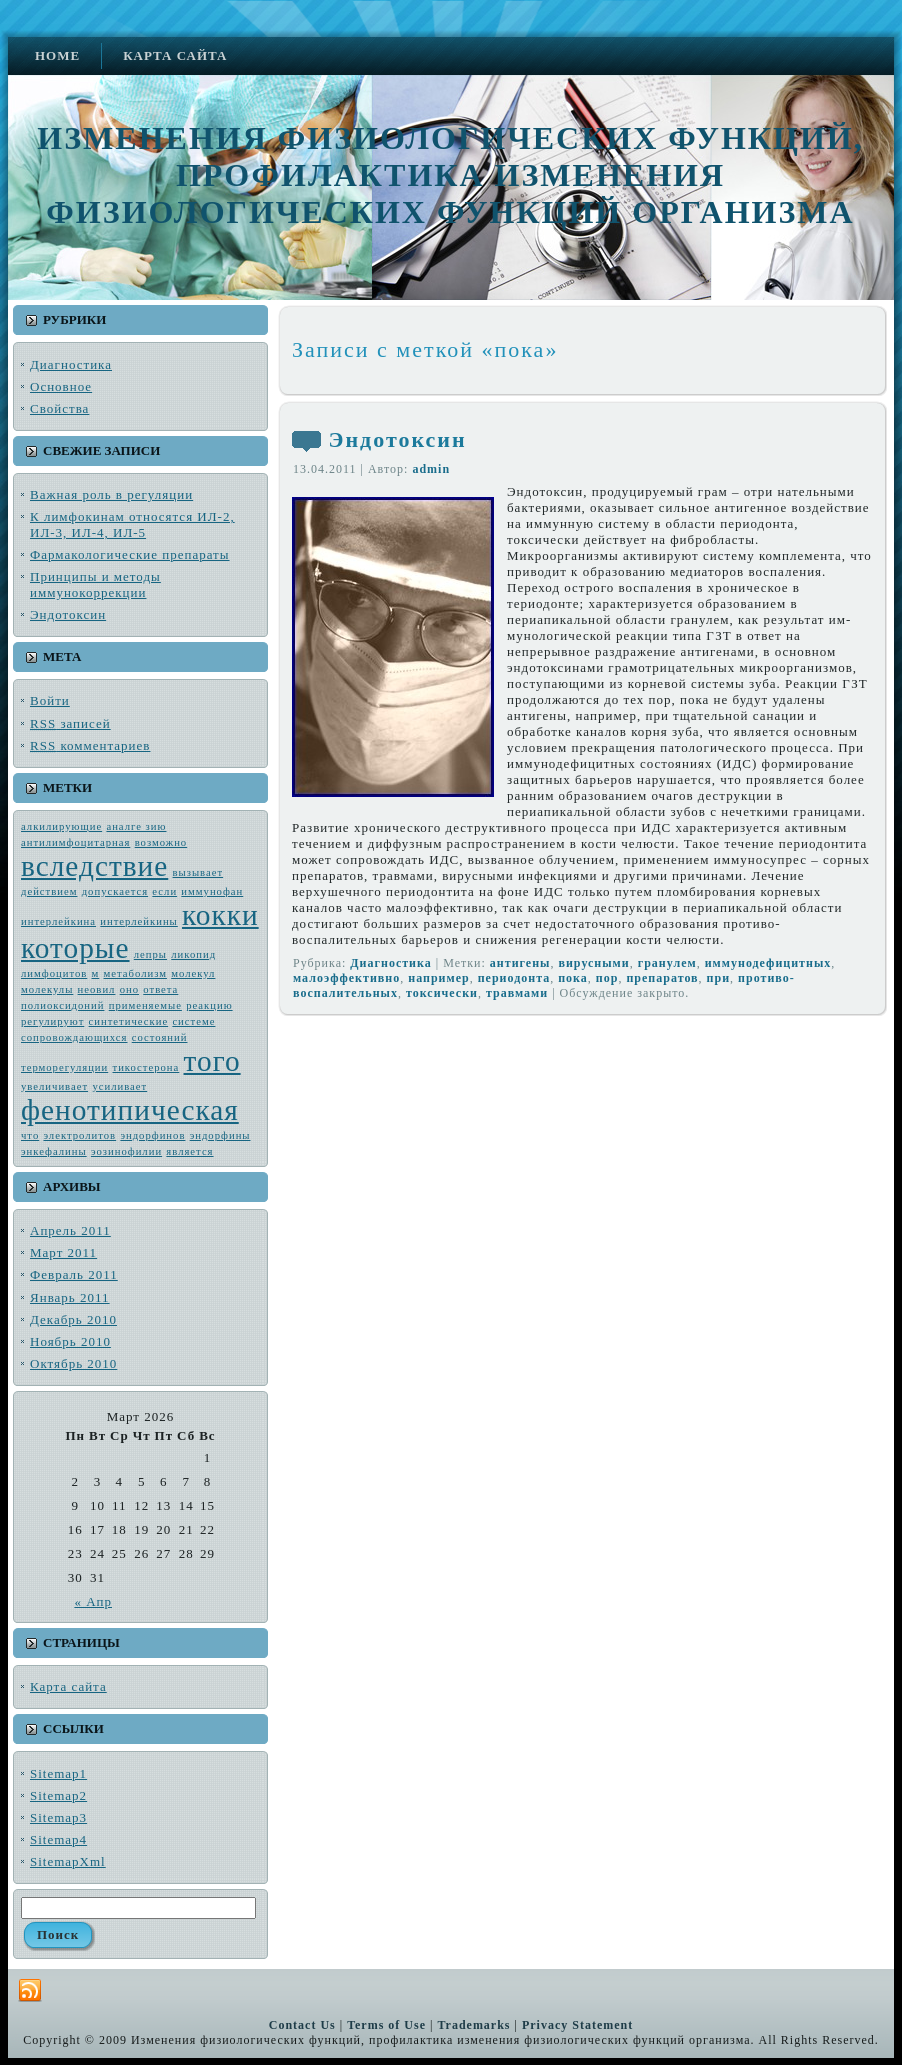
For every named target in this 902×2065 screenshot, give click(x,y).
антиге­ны (520, 963)
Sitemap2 (58, 1795)
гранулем (667, 963)
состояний (160, 1037)
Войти (50, 700)
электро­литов (79, 1135)
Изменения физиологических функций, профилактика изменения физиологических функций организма (450, 175)
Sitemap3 (58, 1817)
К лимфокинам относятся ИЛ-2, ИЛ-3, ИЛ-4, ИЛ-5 (132, 524)
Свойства (59, 408)
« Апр (93, 1601)
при (719, 978)
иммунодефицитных (768, 963)
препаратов (662, 978)
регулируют (52, 1021)
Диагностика (71, 364)
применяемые (145, 1005)
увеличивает (54, 1086)
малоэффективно (346, 978)
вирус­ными (593, 963)
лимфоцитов (54, 973)
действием (49, 891)
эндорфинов (152, 1135)
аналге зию (136, 826)
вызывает (198, 872)
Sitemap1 (58, 1773)
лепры (150, 954)
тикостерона (146, 1067)
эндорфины (220, 1135)
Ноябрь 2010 (70, 1341)
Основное (61, 386)
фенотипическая (130, 1110)
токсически (442, 993)
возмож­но (161, 842)
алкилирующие (61, 826)
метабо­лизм (135, 973)
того (212, 1061)
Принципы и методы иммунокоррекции (95, 584)
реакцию (209, 1005)
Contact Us (302, 2025)
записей (70, 723)
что (30, 1135)
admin (431, 469)
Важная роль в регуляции (111, 494)
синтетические (129, 1021)
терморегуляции (64, 1067)
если (164, 891)
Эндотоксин (68, 614)
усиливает (119, 1086)
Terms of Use (386, 2025)
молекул (193, 973)
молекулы (47, 989)
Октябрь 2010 (73, 1363)
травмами (517, 993)
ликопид (193, 954)
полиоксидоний (62, 1005)
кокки (220, 915)
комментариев (90, 745)
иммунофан (212, 891)
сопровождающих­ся (74, 1037)
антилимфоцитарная (75, 842)
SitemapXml (68, 1861)
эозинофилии (126, 1151)
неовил (97, 989)
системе (193, 1021)
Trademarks (473, 2025)
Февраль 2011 (74, 1274)
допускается (115, 891)
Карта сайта (68, 1686)
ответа (160, 989)
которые (75, 948)
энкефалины (54, 1151)
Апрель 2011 (70, 1230)
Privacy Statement (577, 2025)
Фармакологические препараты (130, 554)
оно (129, 989)
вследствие (94, 866)
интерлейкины (138, 921)
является (189, 1151)
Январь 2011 (70, 1297)
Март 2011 (63, 1252)
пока (573, 978)
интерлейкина (58, 921)
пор (607, 978)
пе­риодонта (514, 978)
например (438, 978)
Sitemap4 (58, 1839)
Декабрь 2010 (73, 1319)
